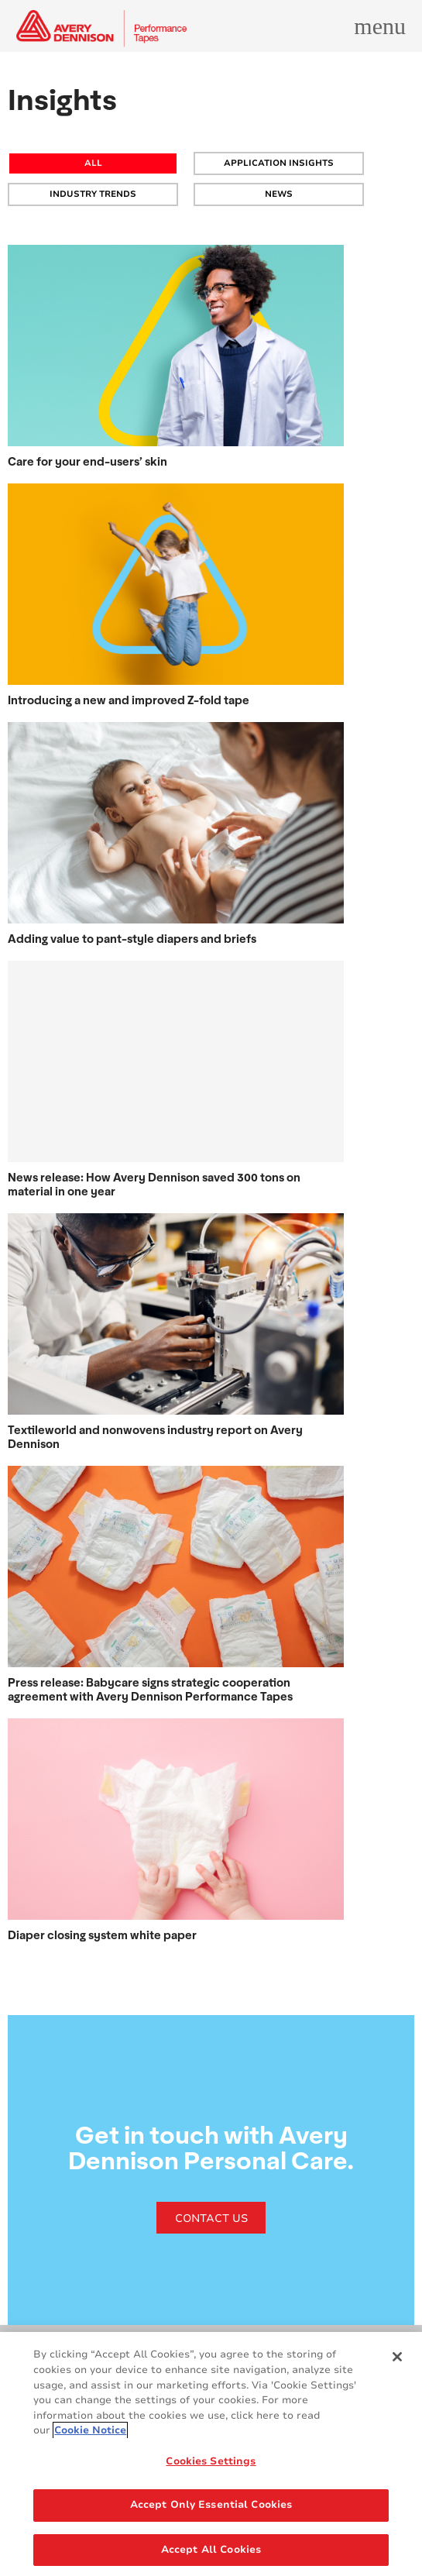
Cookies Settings (211, 2464)
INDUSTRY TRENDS (93, 194)
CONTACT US (211, 2218)
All (93, 163)
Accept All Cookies (211, 2554)
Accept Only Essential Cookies (211, 2509)
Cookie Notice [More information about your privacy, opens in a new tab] (90, 2434)
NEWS (279, 194)
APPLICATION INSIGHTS (279, 163)
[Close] (397, 2361)
